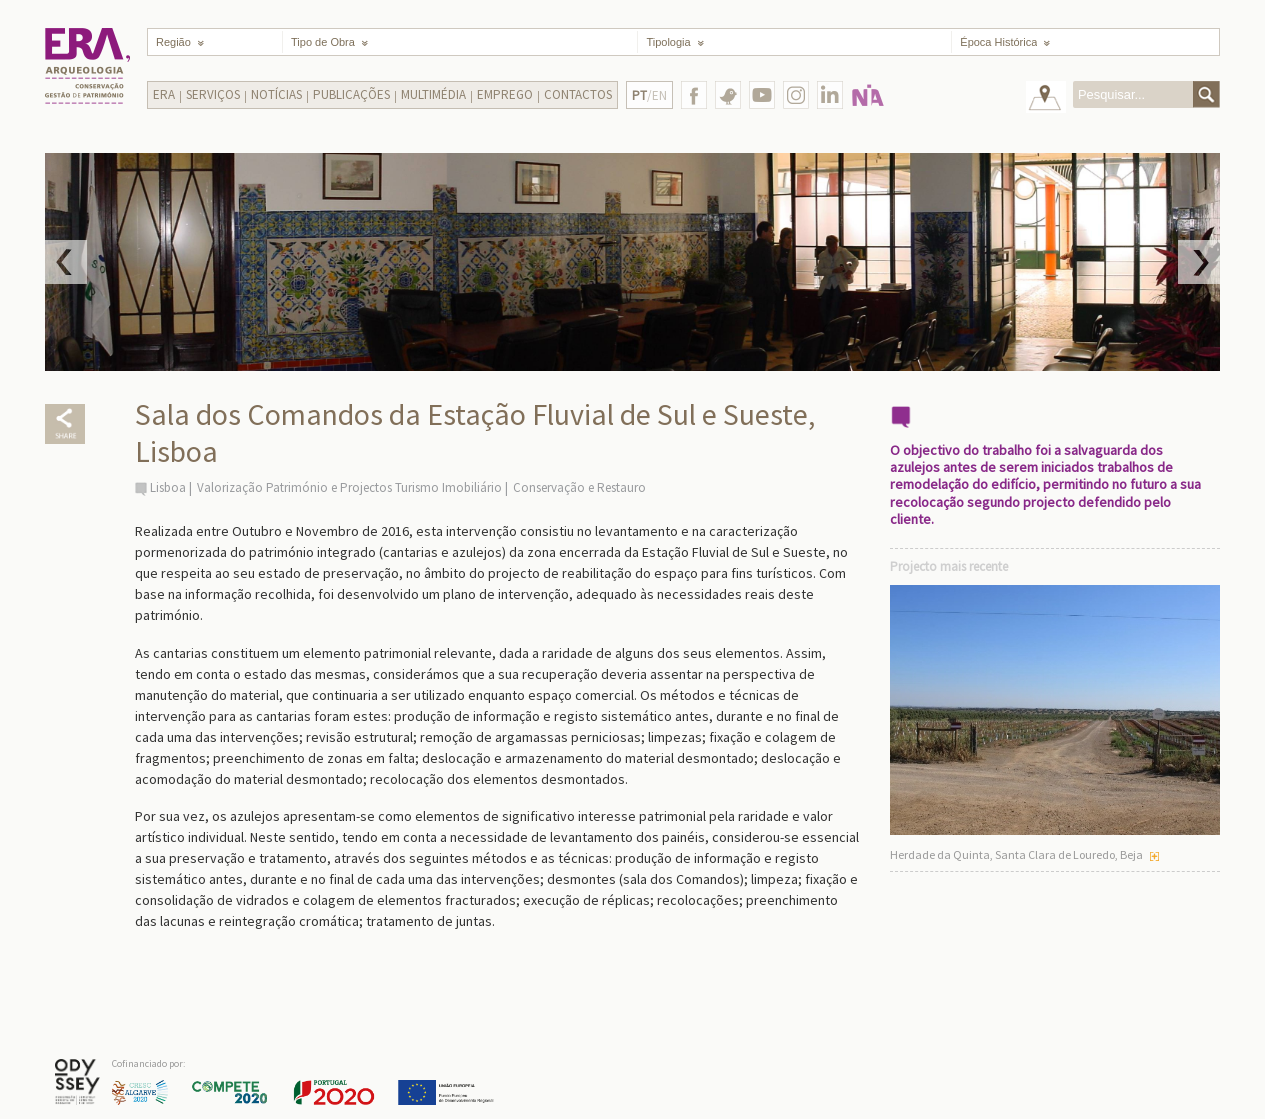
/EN (649, 95)
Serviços (213, 94)
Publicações (351, 94)
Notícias (276, 94)
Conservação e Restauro (579, 487)
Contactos (578, 94)
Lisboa (168, 487)
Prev (66, 262)
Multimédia (433, 94)
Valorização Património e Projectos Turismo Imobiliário (349, 487)
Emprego (505, 94)
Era (164, 94)
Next (1199, 262)
